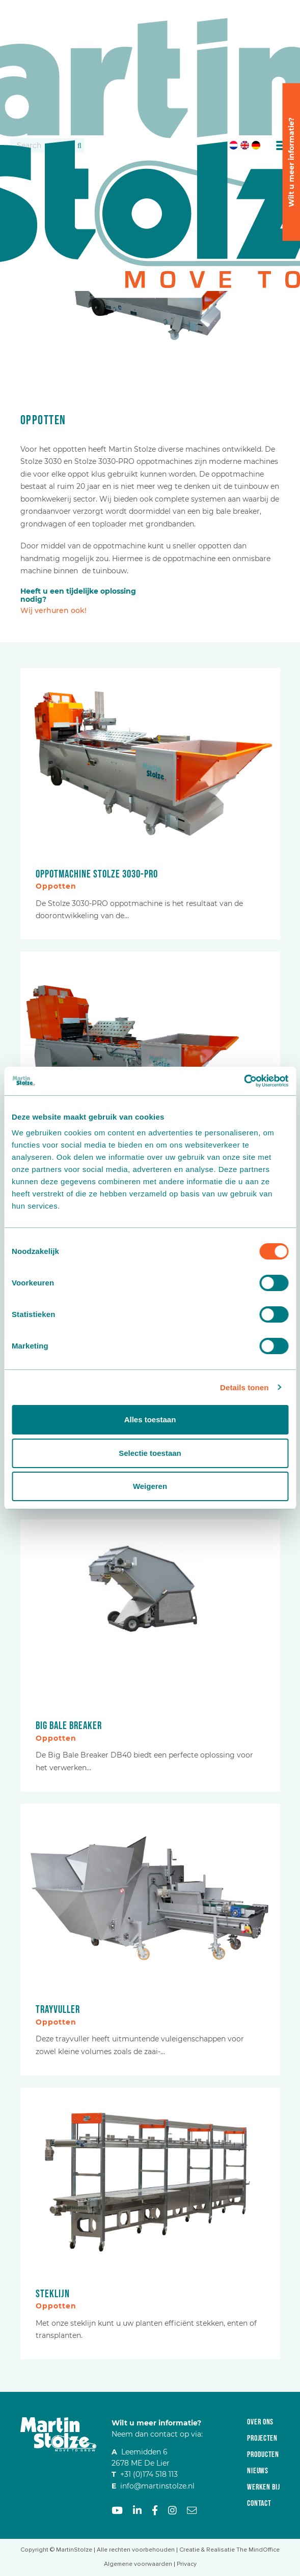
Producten (263, 2455)
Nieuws (257, 2471)
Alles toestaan (150, 1419)
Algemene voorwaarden (138, 2564)
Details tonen (244, 1387)
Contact (259, 2503)
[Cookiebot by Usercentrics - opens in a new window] (243, 1081)
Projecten (262, 2438)
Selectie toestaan (150, 1453)
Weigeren (150, 1486)
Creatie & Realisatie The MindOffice (229, 2550)
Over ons (260, 2422)
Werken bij (263, 2487)
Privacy (187, 2564)
